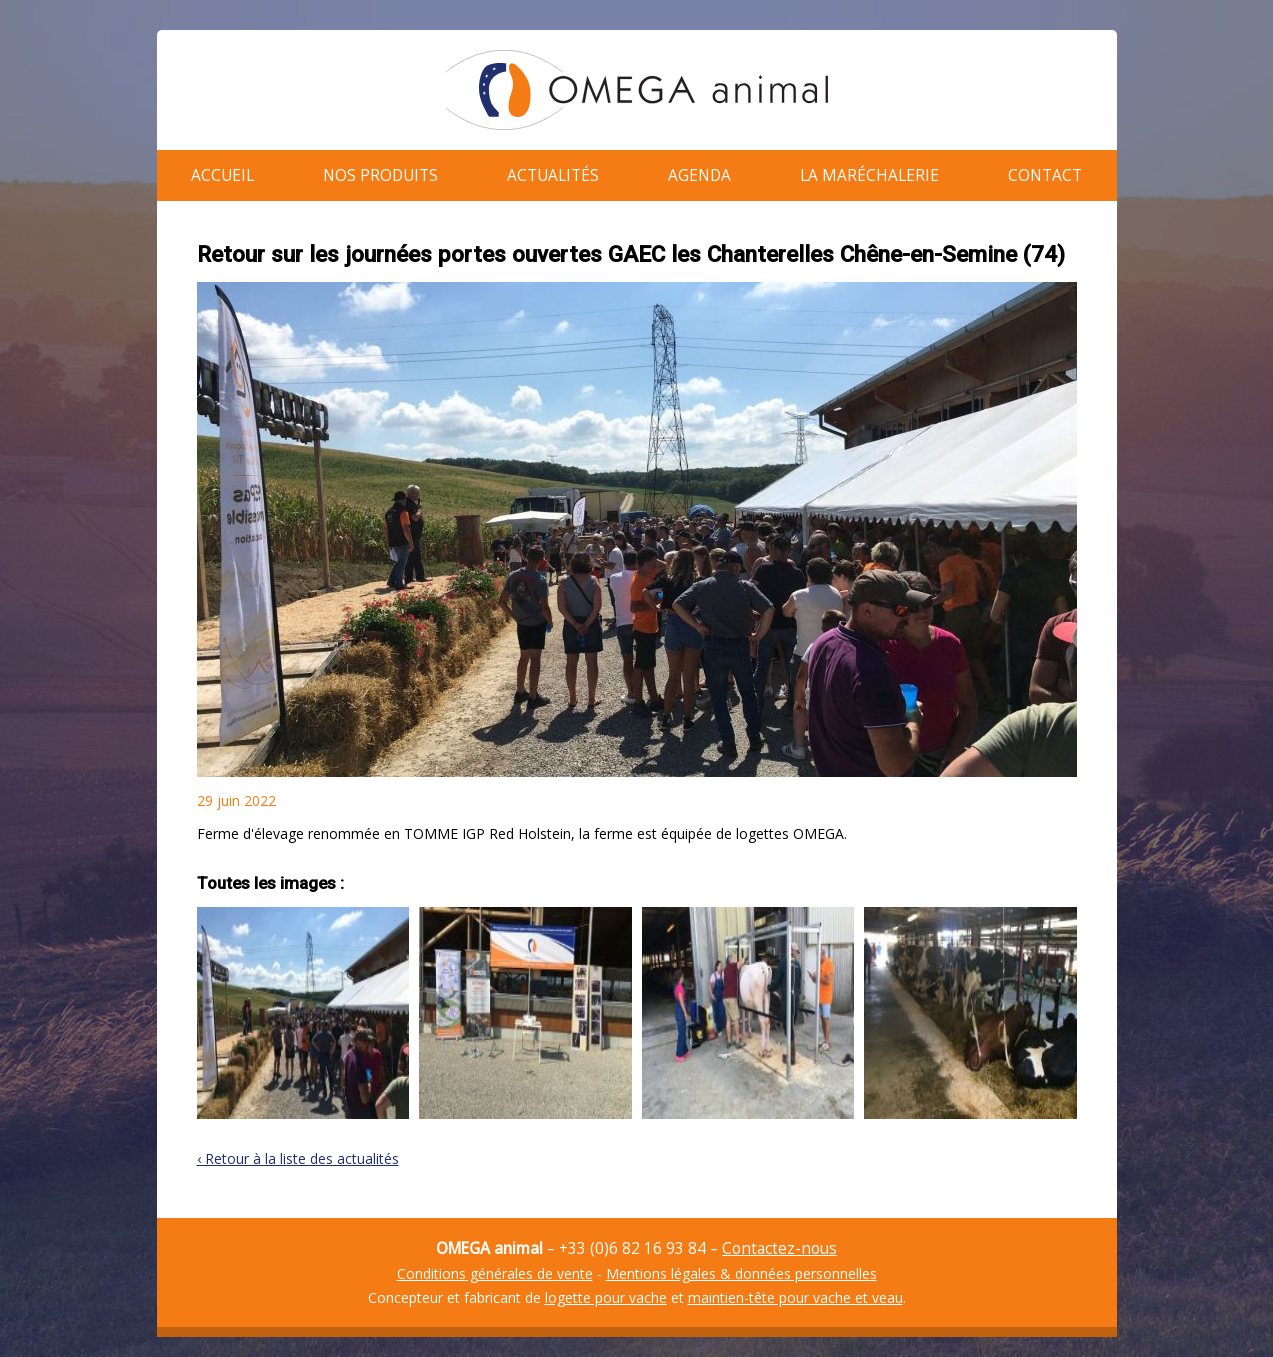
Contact (1045, 170)
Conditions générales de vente (495, 1263)
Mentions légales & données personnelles (741, 1263)
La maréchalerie (869, 170)
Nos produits (380, 170)
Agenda (699, 170)
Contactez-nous (779, 1238)
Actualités (553, 170)
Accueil (222, 170)
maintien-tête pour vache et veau (795, 1287)
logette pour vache (606, 1287)
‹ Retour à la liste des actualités (298, 1148)
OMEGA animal (637, 90)
